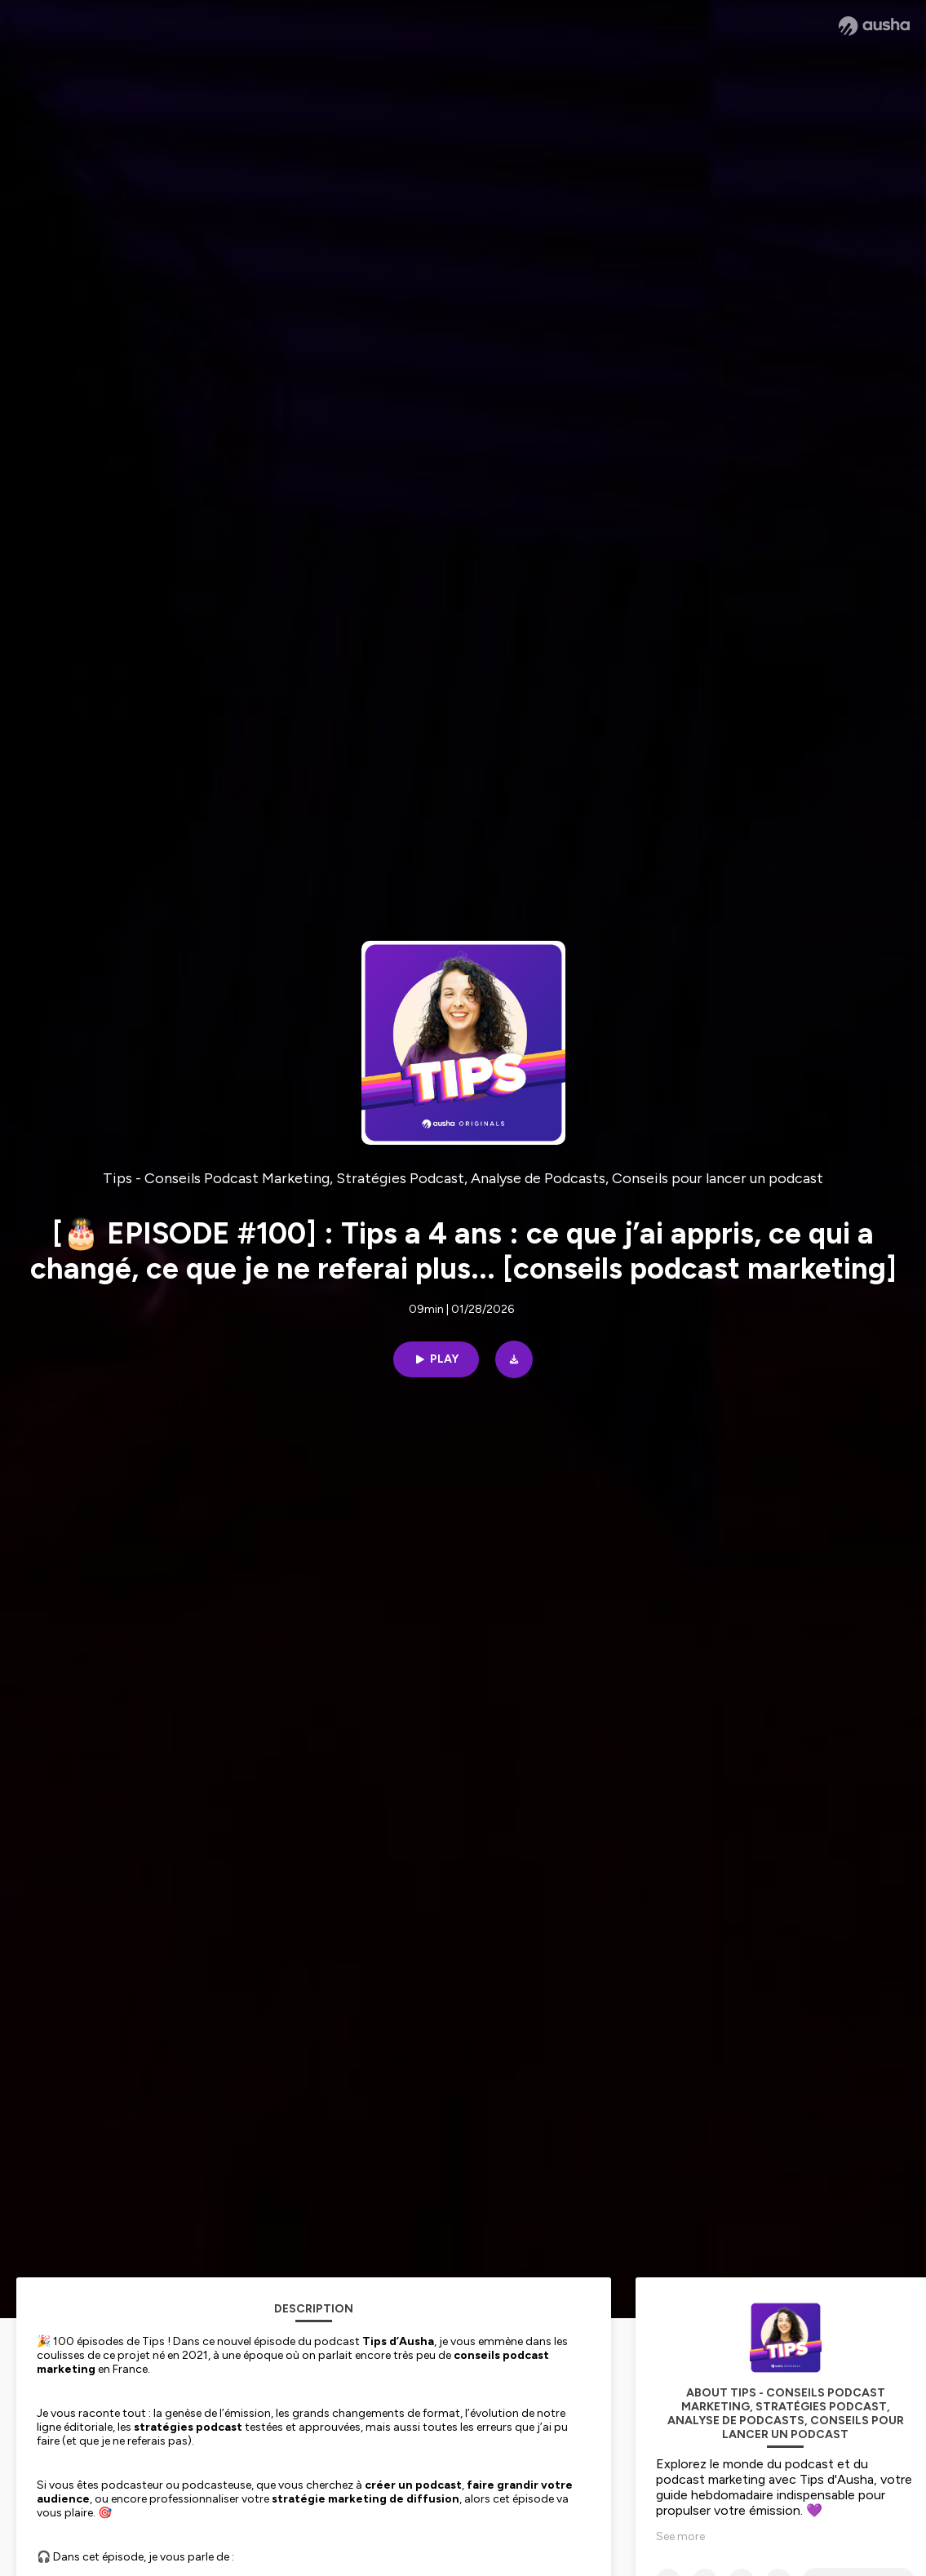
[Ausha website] (874, 26)
